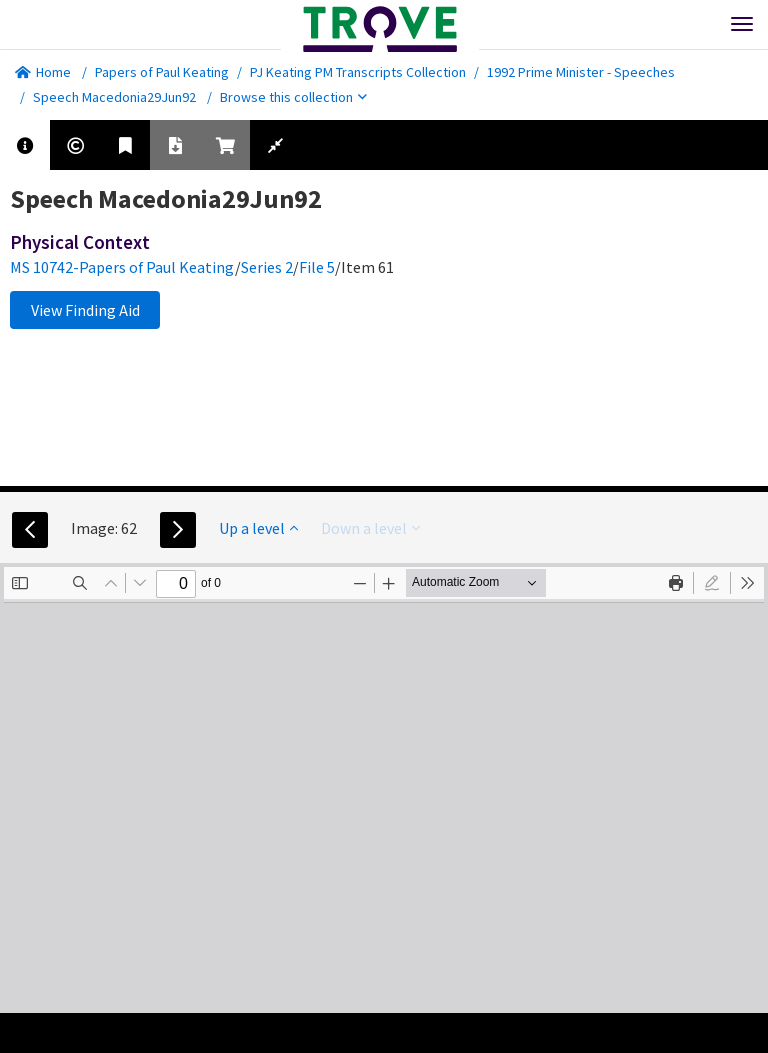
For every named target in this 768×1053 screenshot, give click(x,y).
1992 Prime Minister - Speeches (581, 72)
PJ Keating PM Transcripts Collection (358, 72)
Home (43, 72)
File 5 (317, 267)
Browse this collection (293, 97)
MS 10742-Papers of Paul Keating (122, 267)
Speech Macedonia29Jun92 (114, 97)
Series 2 (267, 267)
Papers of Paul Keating (162, 72)
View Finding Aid (85, 310)
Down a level (370, 528)
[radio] (712, 583)
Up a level (258, 528)
